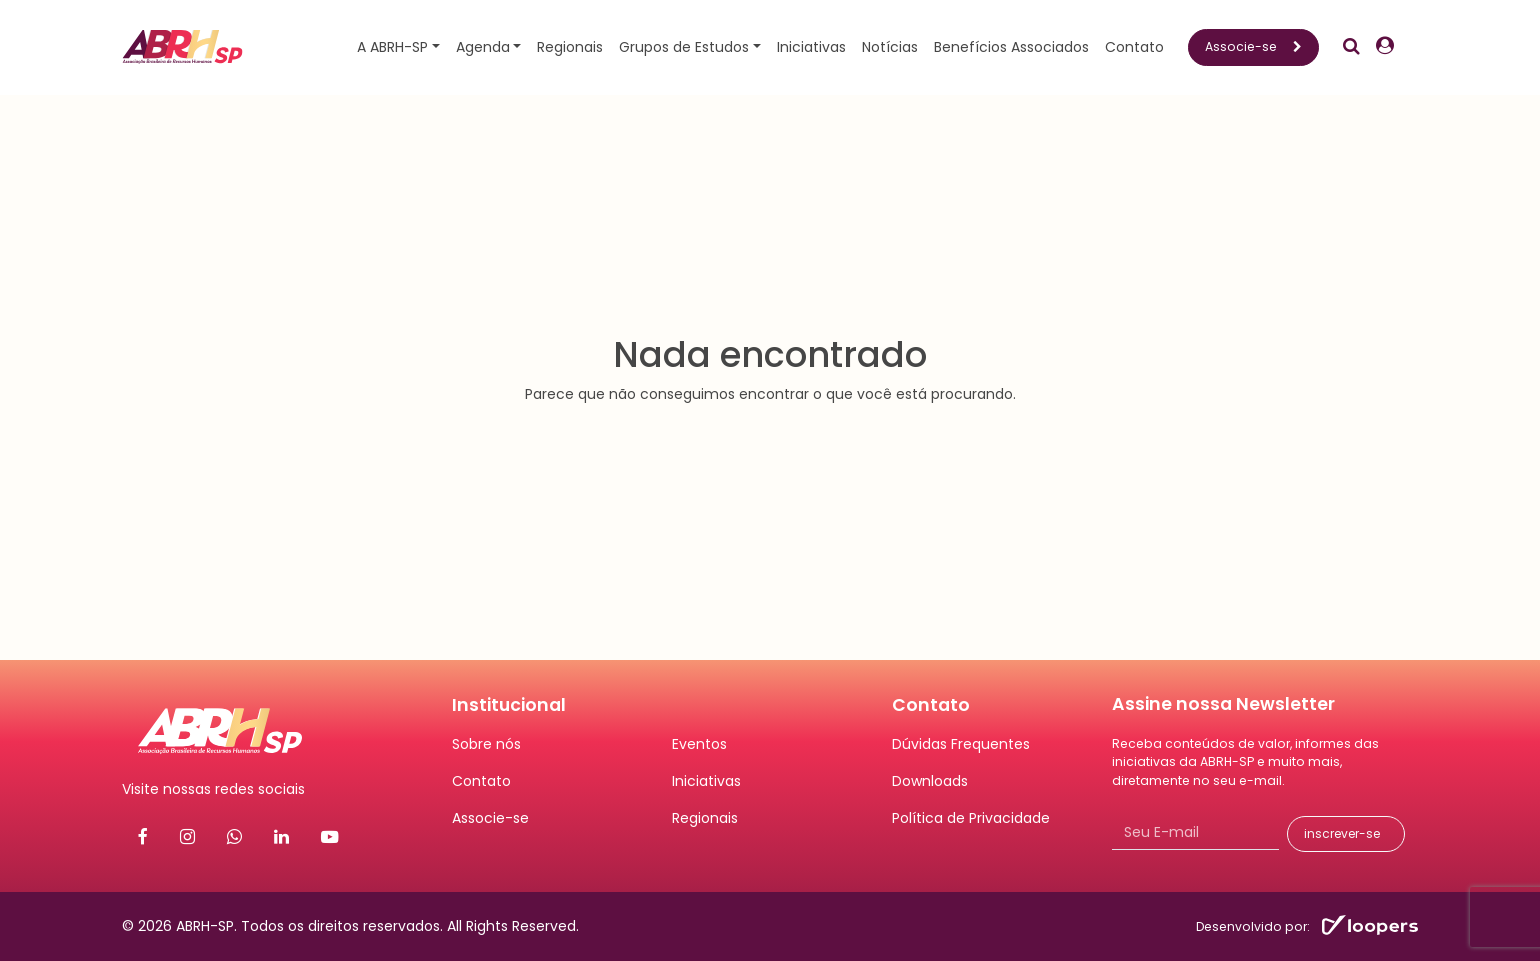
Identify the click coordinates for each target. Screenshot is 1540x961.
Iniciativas (811, 47)
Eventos (699, 744)
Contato (1134, 47)
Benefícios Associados (1011, 47)
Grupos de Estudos (684, 47)
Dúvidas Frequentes (961, 744)
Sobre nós (486, 744)
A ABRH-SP (392, 47)
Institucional (509, 705)
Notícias (890, 47)
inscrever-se (1342, 833)
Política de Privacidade (971, 818)
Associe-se (1253, 46)
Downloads (930, 781)
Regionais (570, 47)
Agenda (483, 47)
